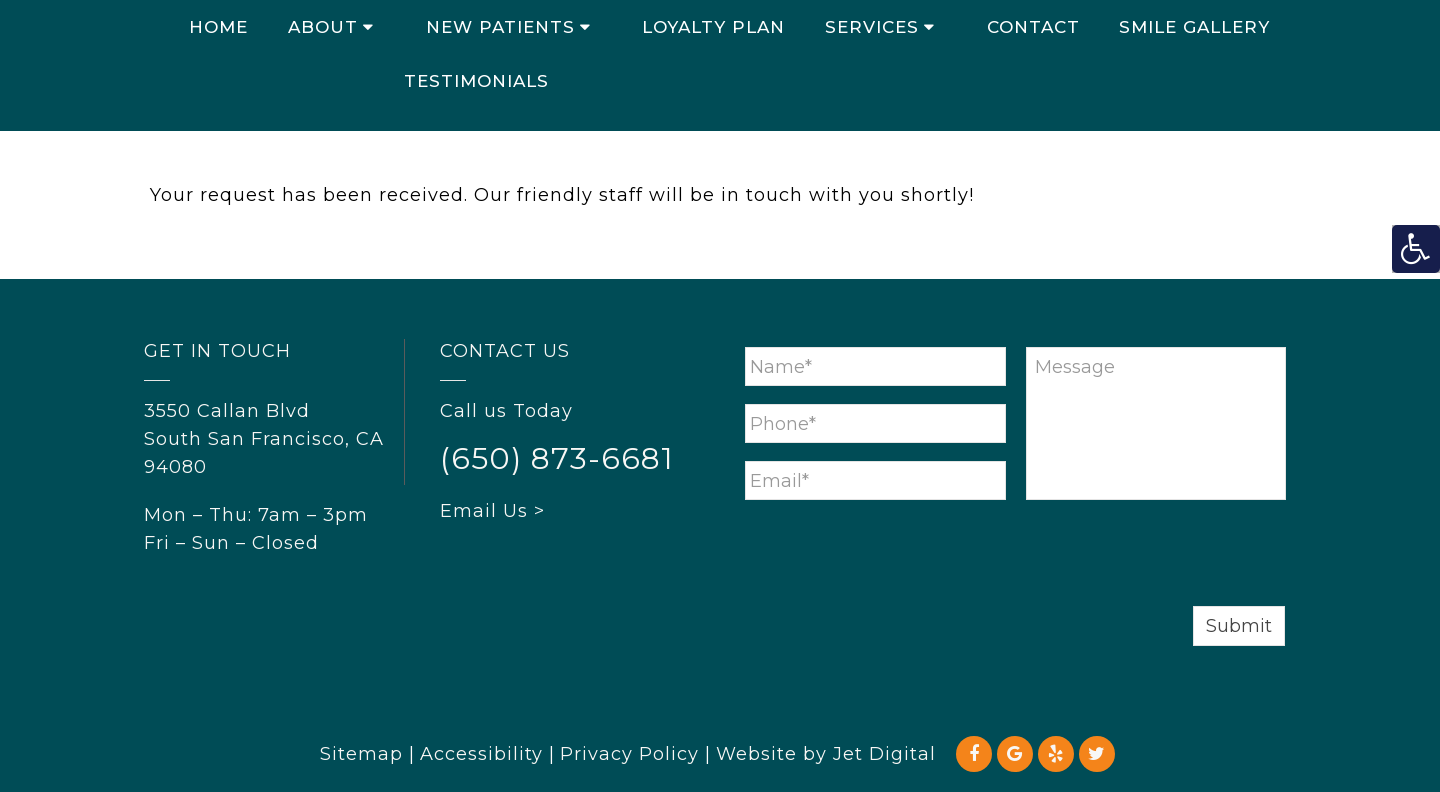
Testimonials (476, 81)
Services (872, 27)
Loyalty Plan (713, 27)
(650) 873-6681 (557, 458)
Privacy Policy (629, 754)
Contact (1033, 27)
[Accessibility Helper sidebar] (1416, 249)
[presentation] (897, 557)
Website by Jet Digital (826, 754)
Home (218, 27)
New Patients (500, 27)
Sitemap (361, 754)
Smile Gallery (1194, 27)
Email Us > (492, 511)
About (323, 27)
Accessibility (481, 754)
